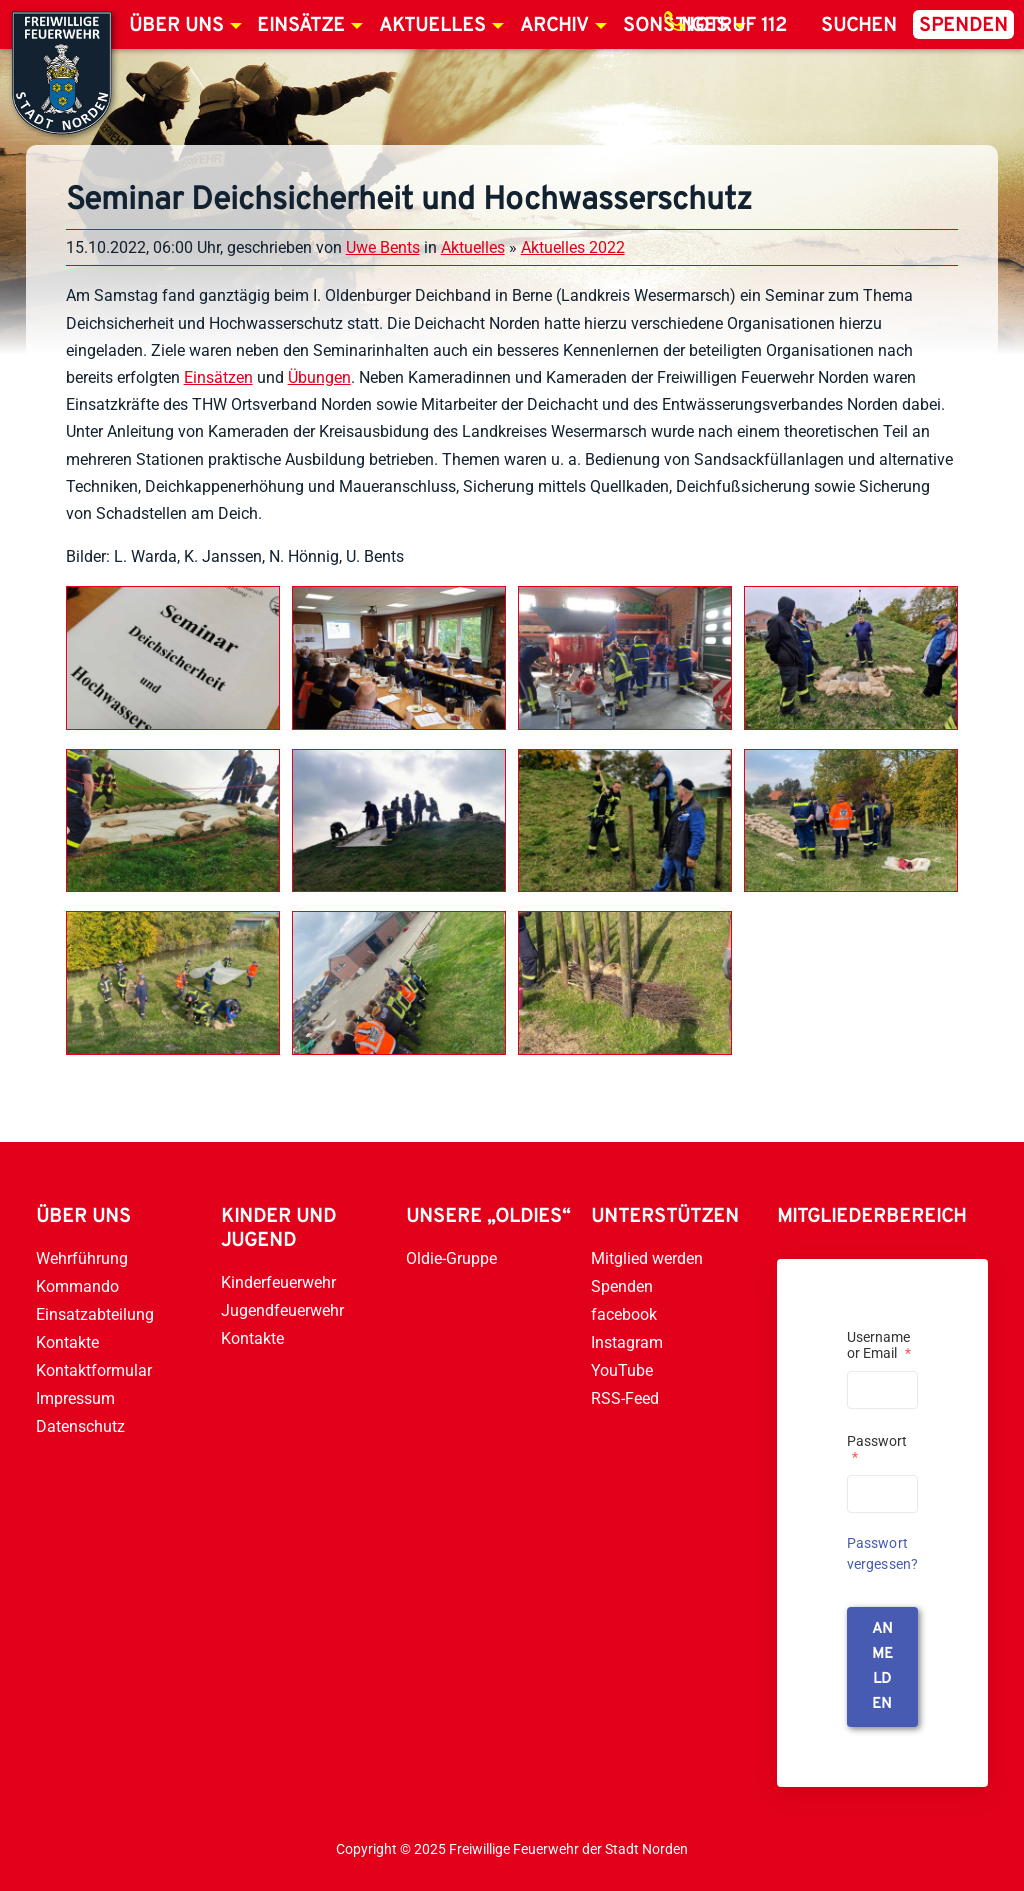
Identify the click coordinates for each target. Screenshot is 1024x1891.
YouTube (622, 1370)
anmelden (882, 1667)
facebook (624, 1314)
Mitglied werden (647, 1258)
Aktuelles (432, 26)
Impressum (75, 1398)
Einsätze (301, 26)
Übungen (319, 377)
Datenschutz (80, 1426)
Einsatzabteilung (95, 1314)
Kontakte (67, 1342)
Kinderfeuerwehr (278, 1282)
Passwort (877, 1449)
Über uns (176, 26)
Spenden (963, 26)
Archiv (554, 26)
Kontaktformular (94, 1370)
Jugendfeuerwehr (282, 1310)
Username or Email (879, 1345)
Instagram (627, 1342)
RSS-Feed (625, 1398)
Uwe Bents (383, 247)
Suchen (859, 26)
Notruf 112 (734, 26)
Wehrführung (82, 1258)
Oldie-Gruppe (451, 1258)
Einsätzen (218, 377)
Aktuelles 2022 (573, 247)
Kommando (77, 1286)
